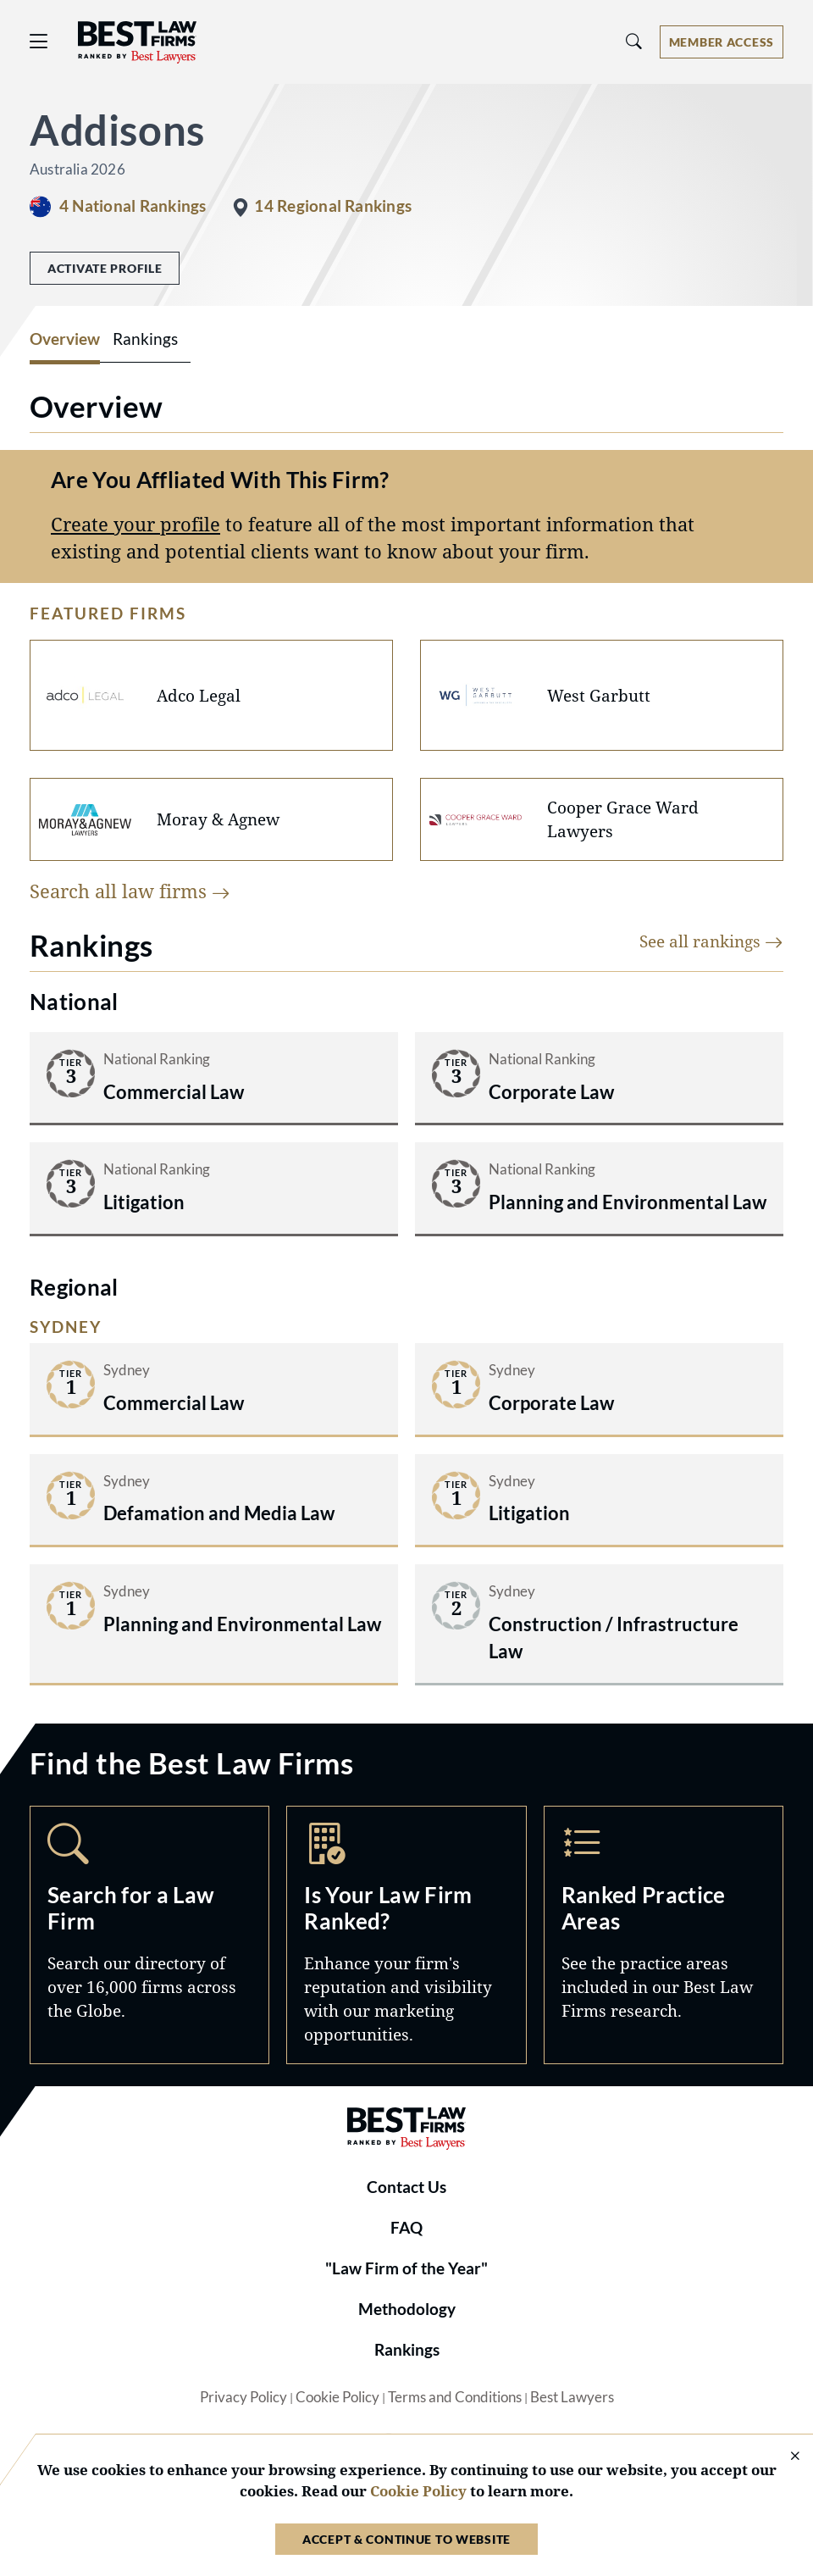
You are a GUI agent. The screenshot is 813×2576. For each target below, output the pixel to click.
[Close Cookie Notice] (784, 2457)
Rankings (407, 2349)
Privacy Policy (243, 2397)
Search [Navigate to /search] (149, 1935)
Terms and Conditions (455, 2397)
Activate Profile (104, 268)
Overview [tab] (65, 339)
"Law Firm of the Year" (406, 2268)
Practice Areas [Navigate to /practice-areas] (664, 1935)
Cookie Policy (337, 2397)
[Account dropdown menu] (721, 41)
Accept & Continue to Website (406, 2539)
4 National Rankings (132, 206)
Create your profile (135, 524)
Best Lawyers (572, 2397)
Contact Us (406, 2187)
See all (711, 941)
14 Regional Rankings (333, 206)
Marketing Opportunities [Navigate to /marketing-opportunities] (406, 1935)
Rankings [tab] (145, 339)
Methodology (407, 2309)
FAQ (406, 2227)
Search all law (130, 891)
